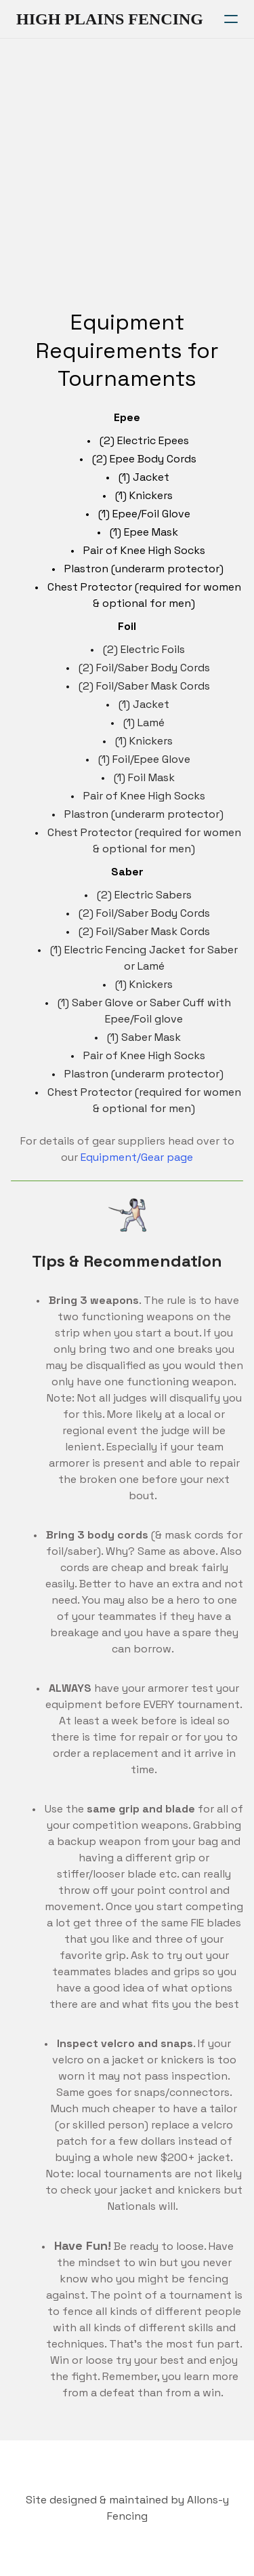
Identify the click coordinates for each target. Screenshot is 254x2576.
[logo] (109, 19)
